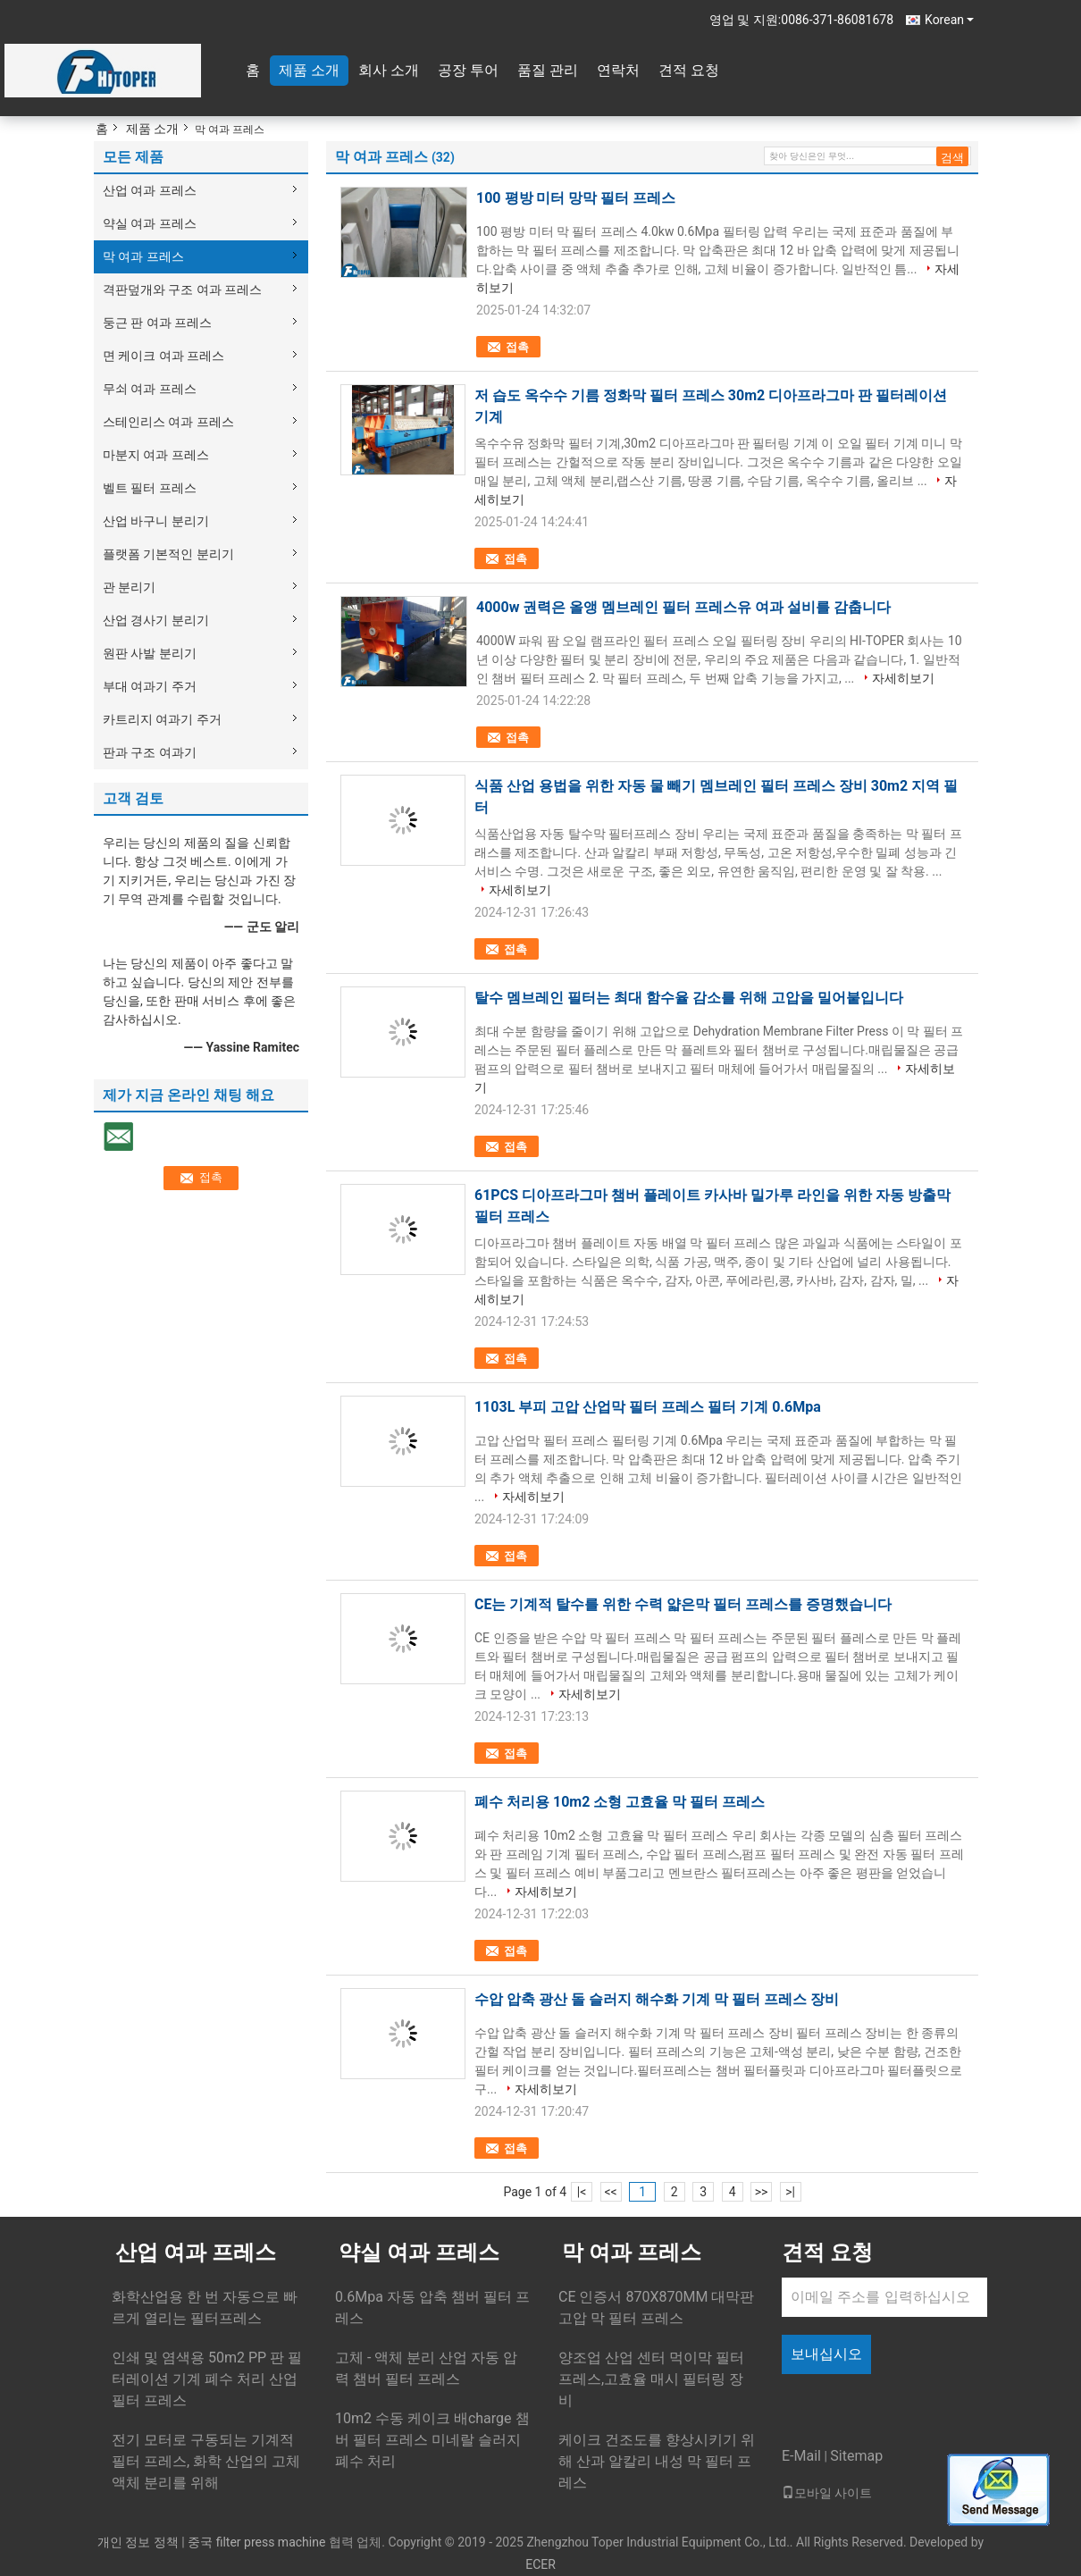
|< (582, 2192)
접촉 (517, 347)
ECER (540, 2564)
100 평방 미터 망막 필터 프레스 (575, 197)
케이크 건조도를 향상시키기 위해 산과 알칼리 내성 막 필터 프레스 (656, 2461)
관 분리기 (129, 587)
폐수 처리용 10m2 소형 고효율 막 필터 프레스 (619, 1801)
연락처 (618, 70)
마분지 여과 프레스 (156, 455)
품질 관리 (547, 70)
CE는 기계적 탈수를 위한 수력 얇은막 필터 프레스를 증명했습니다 (683, 1604)
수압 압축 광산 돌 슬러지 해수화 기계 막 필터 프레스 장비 (656, 1999)
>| (790, 2192)
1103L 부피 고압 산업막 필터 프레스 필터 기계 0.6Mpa (647, 1406)
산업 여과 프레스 (150, 190)
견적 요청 (688, 70)
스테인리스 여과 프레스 (168, 422)
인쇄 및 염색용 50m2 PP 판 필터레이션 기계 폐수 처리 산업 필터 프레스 (207, 2379)
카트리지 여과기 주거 (162, 719)
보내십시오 (826, 2354)
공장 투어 (468, 70)
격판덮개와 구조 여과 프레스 (182, 289)
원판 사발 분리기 (150, 653)
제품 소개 (309, 70)
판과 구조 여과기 (150, 752)
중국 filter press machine (256, 2542)
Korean (949, 19)
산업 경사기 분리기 (156, 620)
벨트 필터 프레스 (150, 488)
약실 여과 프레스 (150, 223)
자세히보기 (903, 678)
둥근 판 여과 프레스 (157, 322)
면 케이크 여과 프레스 (163, 355)
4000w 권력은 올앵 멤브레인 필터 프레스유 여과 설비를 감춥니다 (683, 607)
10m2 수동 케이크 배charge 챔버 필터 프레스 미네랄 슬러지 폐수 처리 (432, 2440)
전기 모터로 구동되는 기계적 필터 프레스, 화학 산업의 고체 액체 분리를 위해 (206, 2461)
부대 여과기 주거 (150, 686)
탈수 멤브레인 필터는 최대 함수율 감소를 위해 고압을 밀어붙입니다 (688, 997)
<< (611, 2192)
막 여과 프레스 (143, 256)
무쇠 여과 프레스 (150, 389)
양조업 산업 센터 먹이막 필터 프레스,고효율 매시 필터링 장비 (651, 2379)
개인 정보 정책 (138, 2542)
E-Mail (801, 2455)
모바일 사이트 (827, 2493)
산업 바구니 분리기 (156, 521)
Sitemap (856, 2455)
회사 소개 (388, 70)
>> (761, 2192)
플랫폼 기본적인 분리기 (168, 554)
